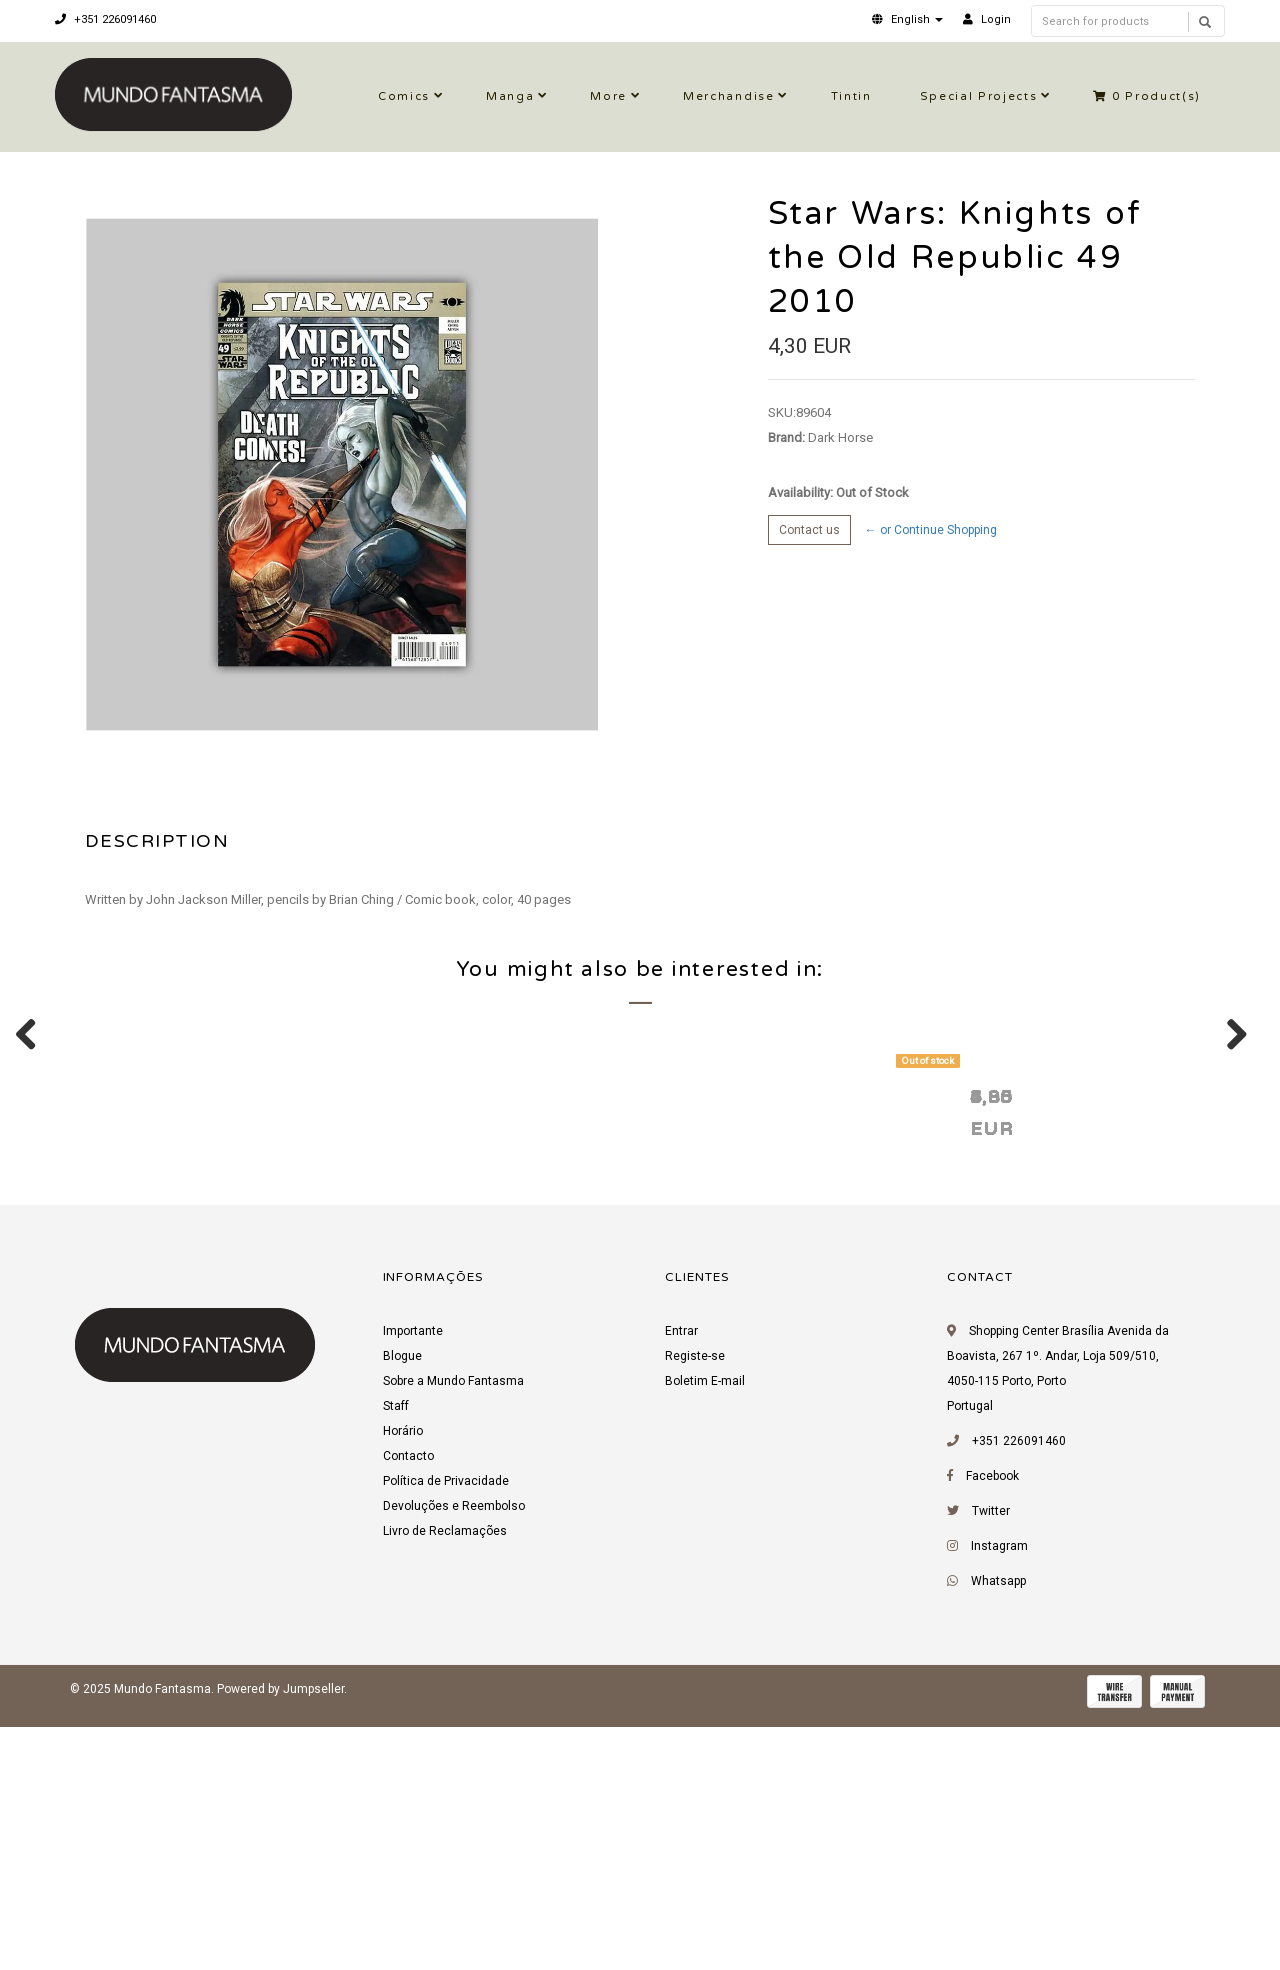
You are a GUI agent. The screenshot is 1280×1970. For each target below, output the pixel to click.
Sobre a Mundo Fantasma (453, 1632)
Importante (413, 1582)
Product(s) (1147, 96)
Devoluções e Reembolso (454, 1757)
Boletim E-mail (705, 1632)
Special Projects (979, 96)
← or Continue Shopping (931, 530)
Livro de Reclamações (445, 1782)
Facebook (992, 1727)
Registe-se (695, 1607)
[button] (907, 19)
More (608, 96)
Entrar (681, 1582)
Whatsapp (998, 1832)
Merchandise (728, 96)
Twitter (991, 1762)
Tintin (851, 96)
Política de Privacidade (446, 1732)
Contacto (408, 1707)
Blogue (402, 1607)
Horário (403, 1682)
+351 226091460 (105, 19)
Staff (396, 1657)
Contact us (809, 530)
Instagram (999, 1797)
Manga (510, 96)
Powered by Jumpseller (280, 1940)
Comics (404, 96)
